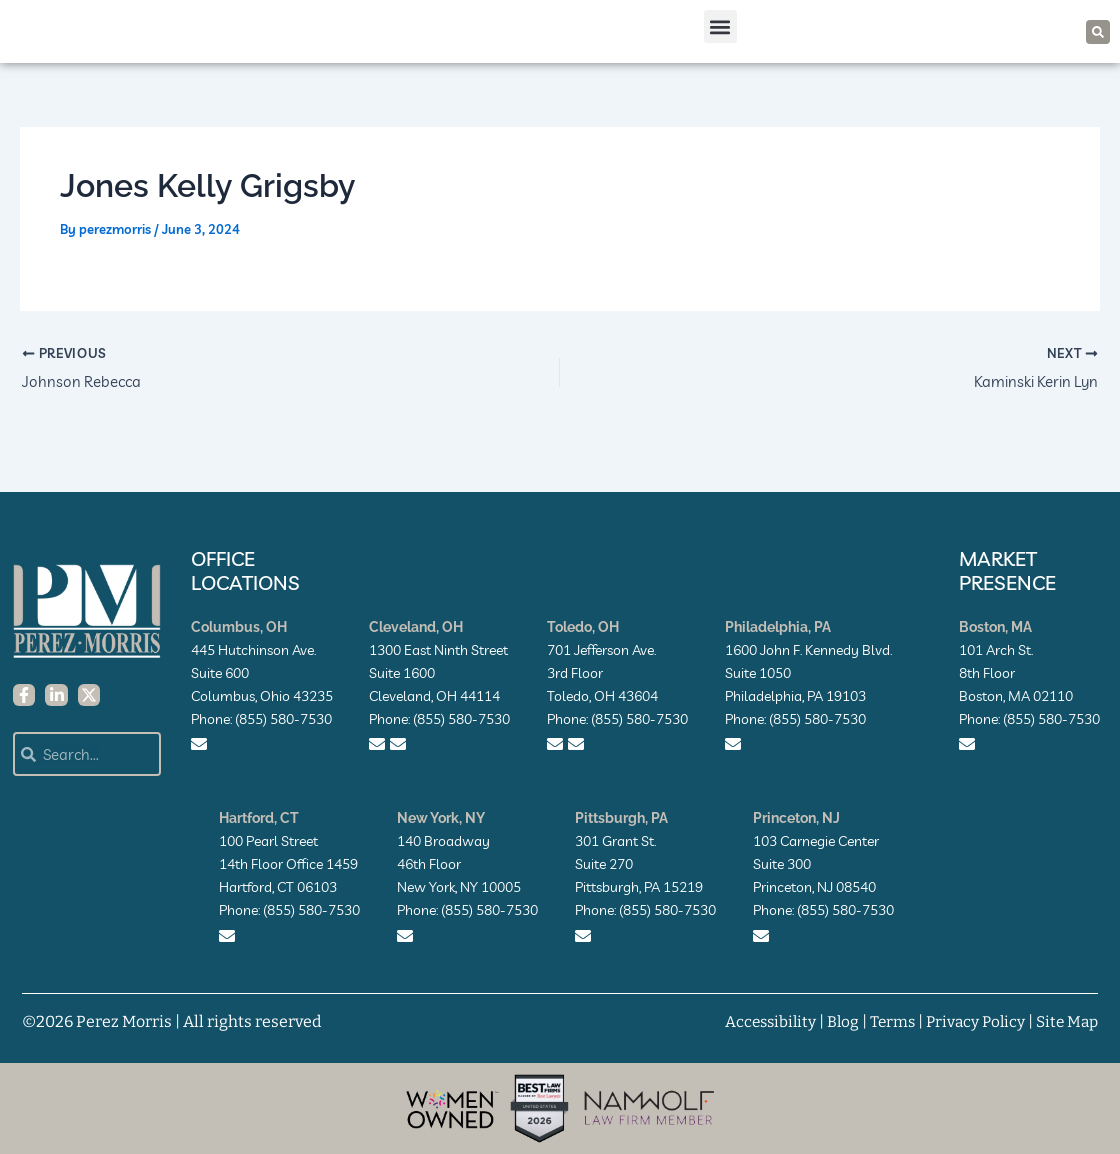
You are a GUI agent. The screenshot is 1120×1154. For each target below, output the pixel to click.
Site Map (1065, 1021)
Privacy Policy (970, 1021)
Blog (833, 1021)
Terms (884, 1021)
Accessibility (758, 1021)
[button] (720, 38)
